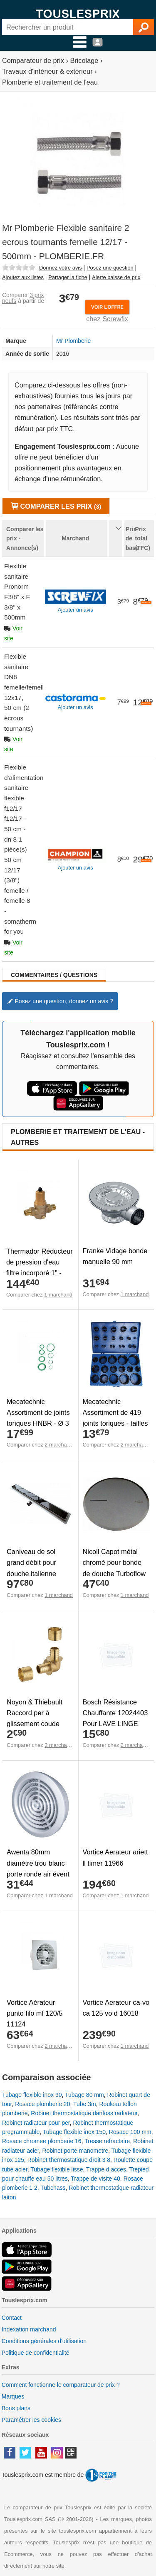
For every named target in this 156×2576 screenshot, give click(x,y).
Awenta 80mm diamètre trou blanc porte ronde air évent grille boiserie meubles (38, 1873)
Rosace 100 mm (130, 2132)
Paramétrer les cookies (31, 2419)
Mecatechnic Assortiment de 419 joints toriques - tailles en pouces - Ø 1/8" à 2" (115, 1423)
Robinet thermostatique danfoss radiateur (84, 2113)
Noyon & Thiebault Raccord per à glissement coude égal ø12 (34, 1718)
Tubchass (52, 2187)
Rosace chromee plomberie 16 (42, 2141)
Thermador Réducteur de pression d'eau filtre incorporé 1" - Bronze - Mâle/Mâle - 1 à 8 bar (39, 1273)
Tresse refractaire (107, 2141)
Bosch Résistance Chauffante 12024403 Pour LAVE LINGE (115, 1712)
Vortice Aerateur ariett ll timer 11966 (115, 1857)
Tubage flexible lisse (56, 2169)
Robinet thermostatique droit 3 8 (68, 2159)
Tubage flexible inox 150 (74, 2132)
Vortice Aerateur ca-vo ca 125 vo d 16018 (116, 2008)
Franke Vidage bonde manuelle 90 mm (115, 1256)
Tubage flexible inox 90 (32, 2094)
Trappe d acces (106, 2169)
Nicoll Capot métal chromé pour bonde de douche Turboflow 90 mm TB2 (114, 1568)
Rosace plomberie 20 (42, 2104)
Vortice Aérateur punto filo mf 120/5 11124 (34, 2013)
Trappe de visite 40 (95, 2178)
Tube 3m (84, 2104)
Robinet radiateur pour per (36, 2122)
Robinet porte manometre (75, 2150)
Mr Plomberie (73, 340)
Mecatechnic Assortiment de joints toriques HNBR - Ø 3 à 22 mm (38, 1418)
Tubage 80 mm (84, 2094)
